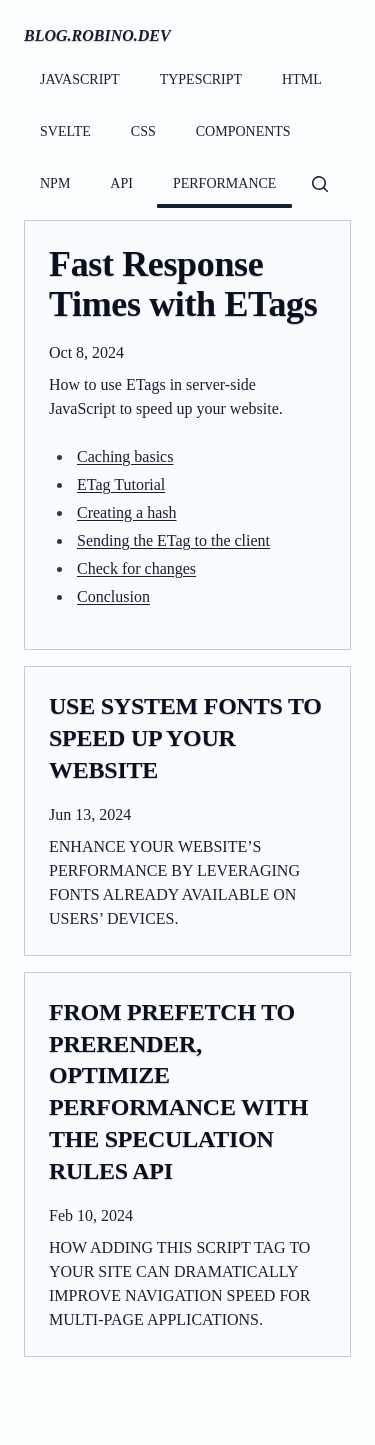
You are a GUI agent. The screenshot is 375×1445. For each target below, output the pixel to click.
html (302, 79)
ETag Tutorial (121, 484)
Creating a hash (127, 512)
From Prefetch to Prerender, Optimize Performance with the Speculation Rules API (178, 1092)
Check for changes (136, 568)
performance (224, 183)
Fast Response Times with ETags (183, 284)
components (243, 131)
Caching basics (125, 456)
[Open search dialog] (320, 184)
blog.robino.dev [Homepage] (97, 35)
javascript (80, 79)
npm (55, 183)
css (143, 131)
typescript (201, 79)
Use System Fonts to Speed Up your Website (185, 738)
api (121, 183)
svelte (65, 131)
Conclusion (113, 596)
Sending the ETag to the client (173, 540)
